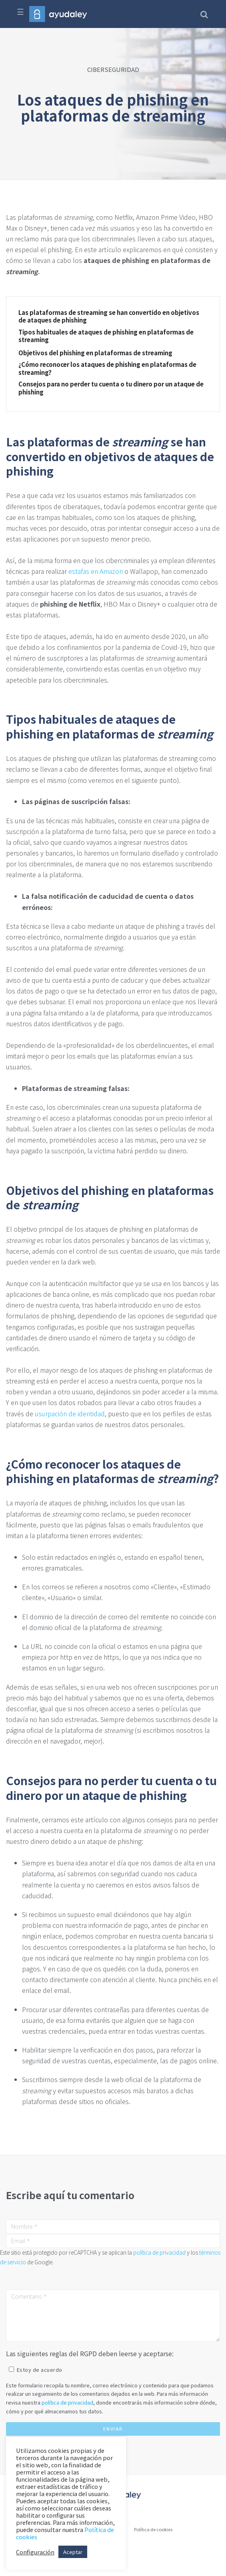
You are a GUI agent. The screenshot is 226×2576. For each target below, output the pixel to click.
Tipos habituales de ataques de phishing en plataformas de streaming (106, 336)
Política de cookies (153, 2529)
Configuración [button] (35, 2552)
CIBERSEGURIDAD (113, 69)
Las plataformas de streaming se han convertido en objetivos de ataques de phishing (108, 316)
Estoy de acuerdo (39, 2369)
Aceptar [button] (72, 2552)
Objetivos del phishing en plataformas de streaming (95, 353)
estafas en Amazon (95, 571)
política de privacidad (159, 2252)
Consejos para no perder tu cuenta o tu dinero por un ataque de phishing (111, 388)
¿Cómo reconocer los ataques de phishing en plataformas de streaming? (107, 368)
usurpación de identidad (70, 1413)
